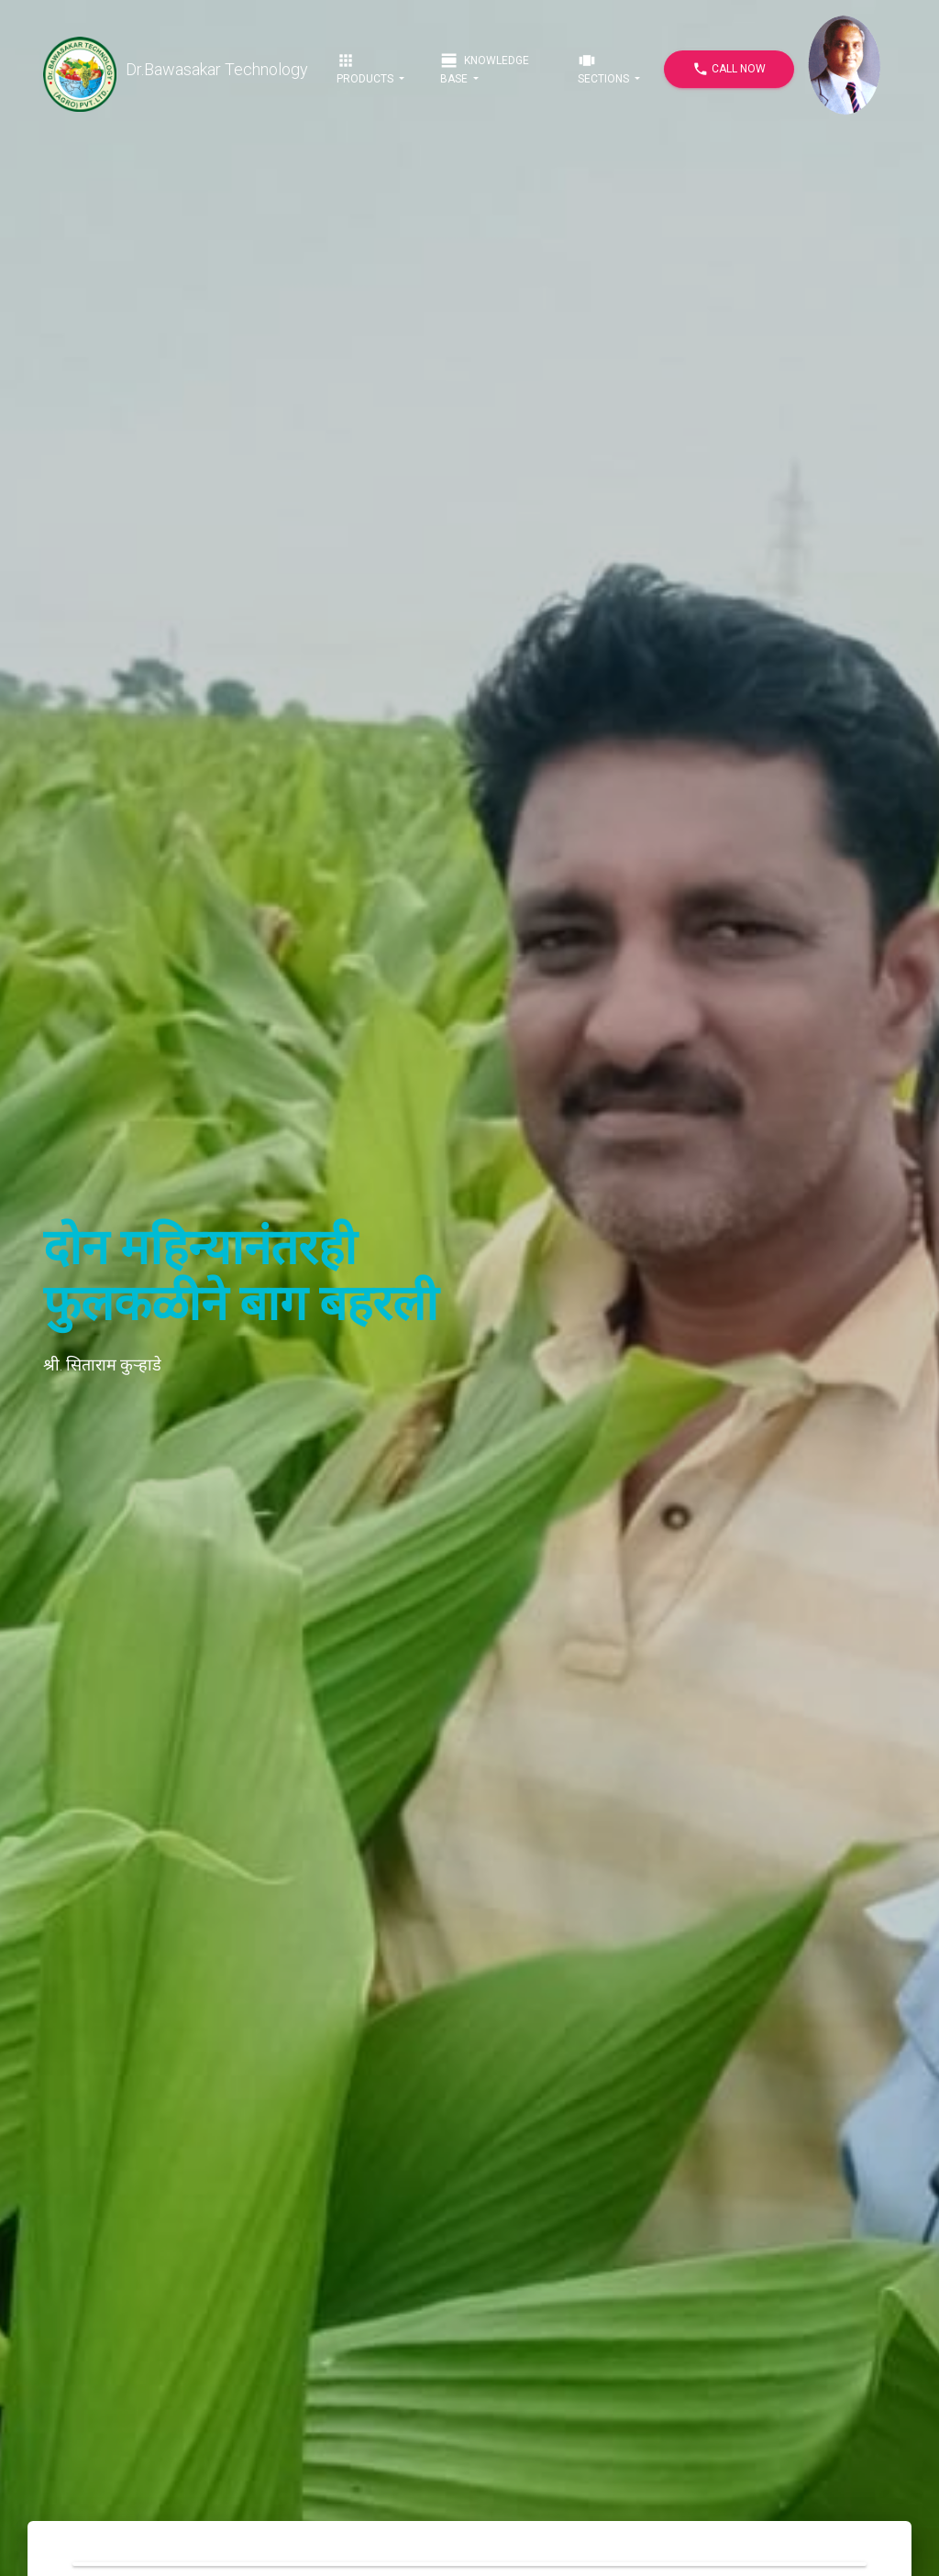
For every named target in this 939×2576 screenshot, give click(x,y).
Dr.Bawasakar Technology (175, 70)
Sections (605, 68)
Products (366, 68)
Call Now (729, 69)
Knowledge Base (484, 68)
